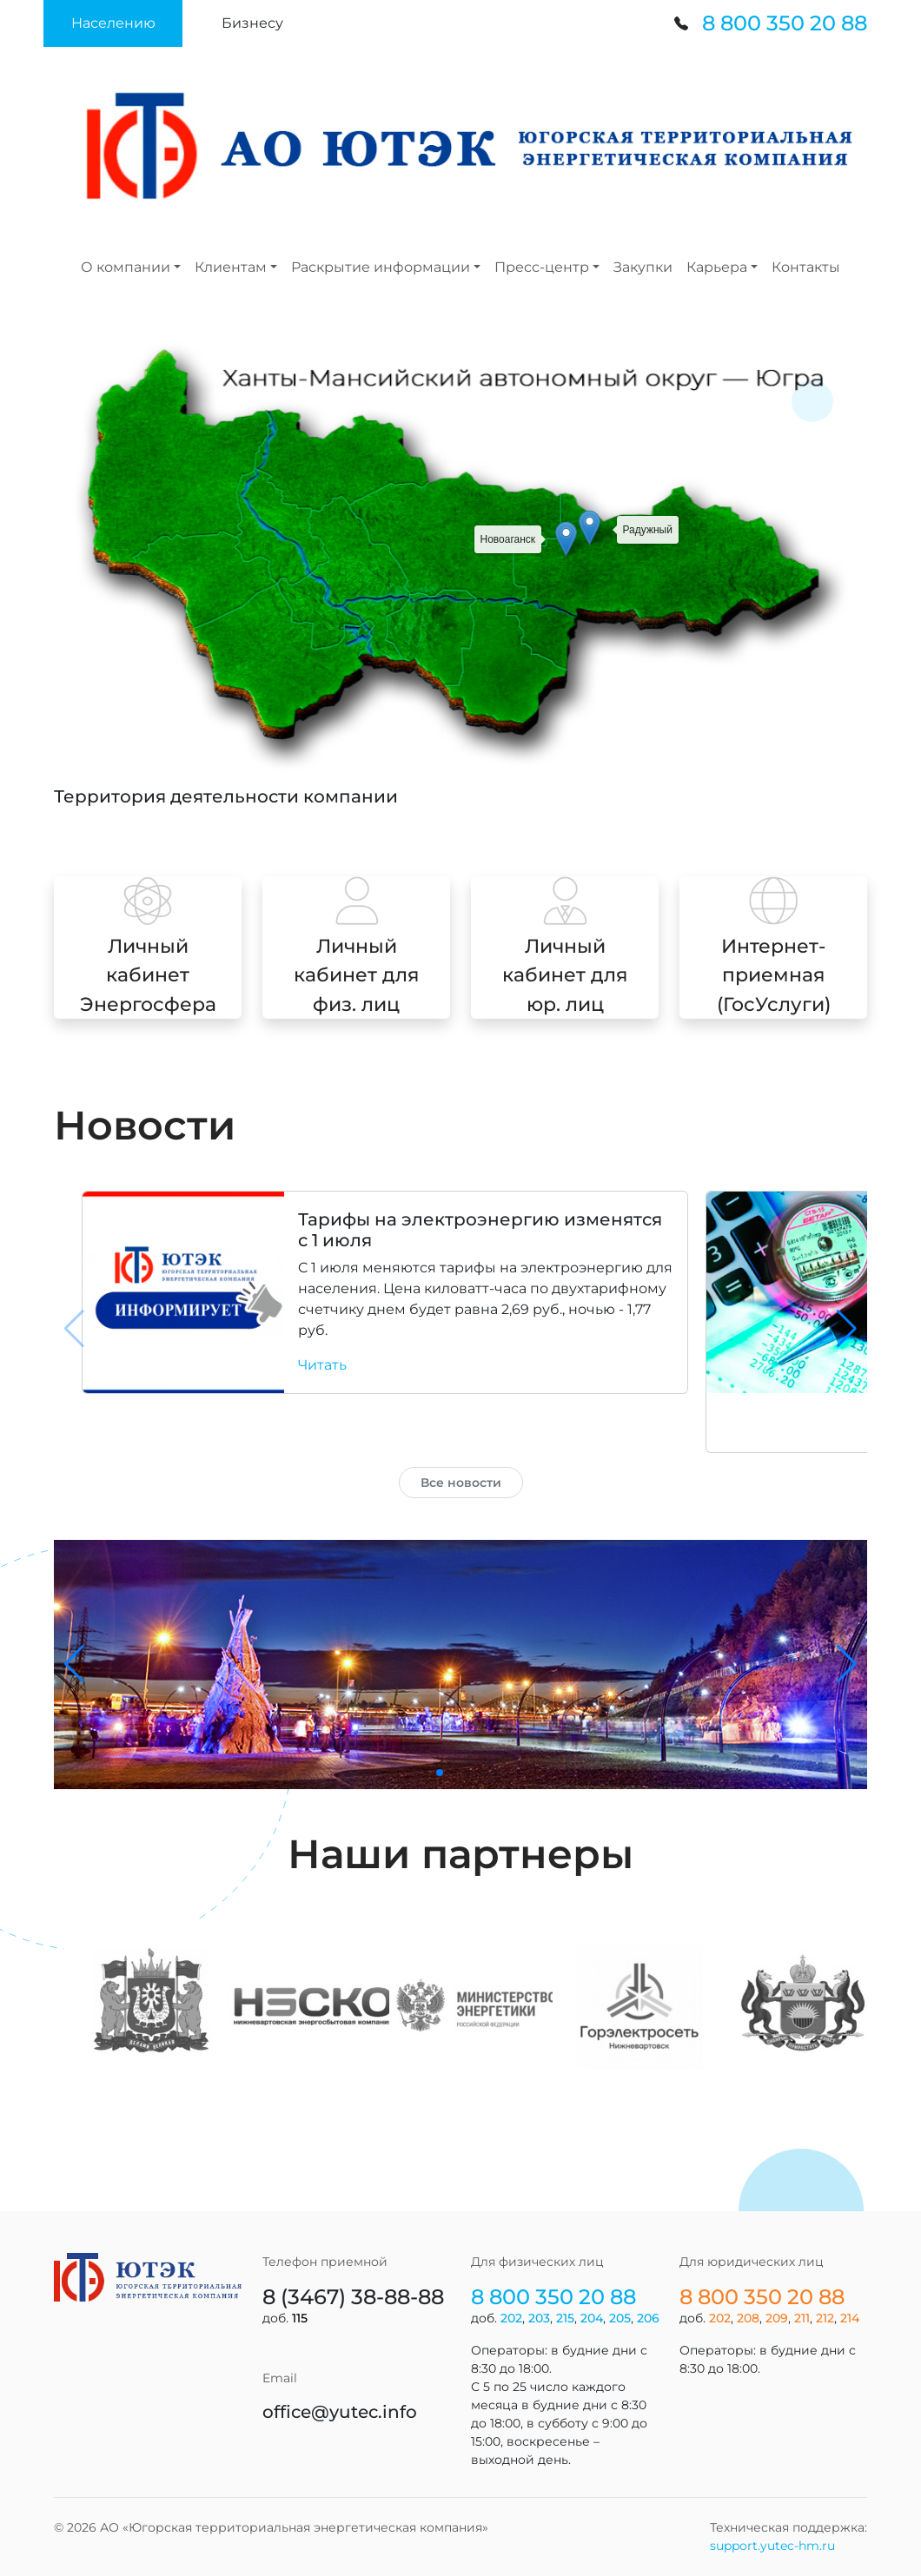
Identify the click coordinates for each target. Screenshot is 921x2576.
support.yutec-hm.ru (772, 2545)
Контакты (806, 267)
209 (776, 2318)
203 (539, 2318)
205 (620, 2318)
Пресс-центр (541, 267)
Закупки (643, 267)
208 (748, 2318)
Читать (322, 1365)
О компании (125, 267)
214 (849, 2318)
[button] (112, 23)
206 (648, 2318)
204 (591, 2318)
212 (825, 2318)
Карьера (716, 267)
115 (300, 2318)
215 (565, 2318)
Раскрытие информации (380, 267)
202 (511, 2318)
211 (802, 2318)
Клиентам (231, 267)
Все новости (461, 1482)
